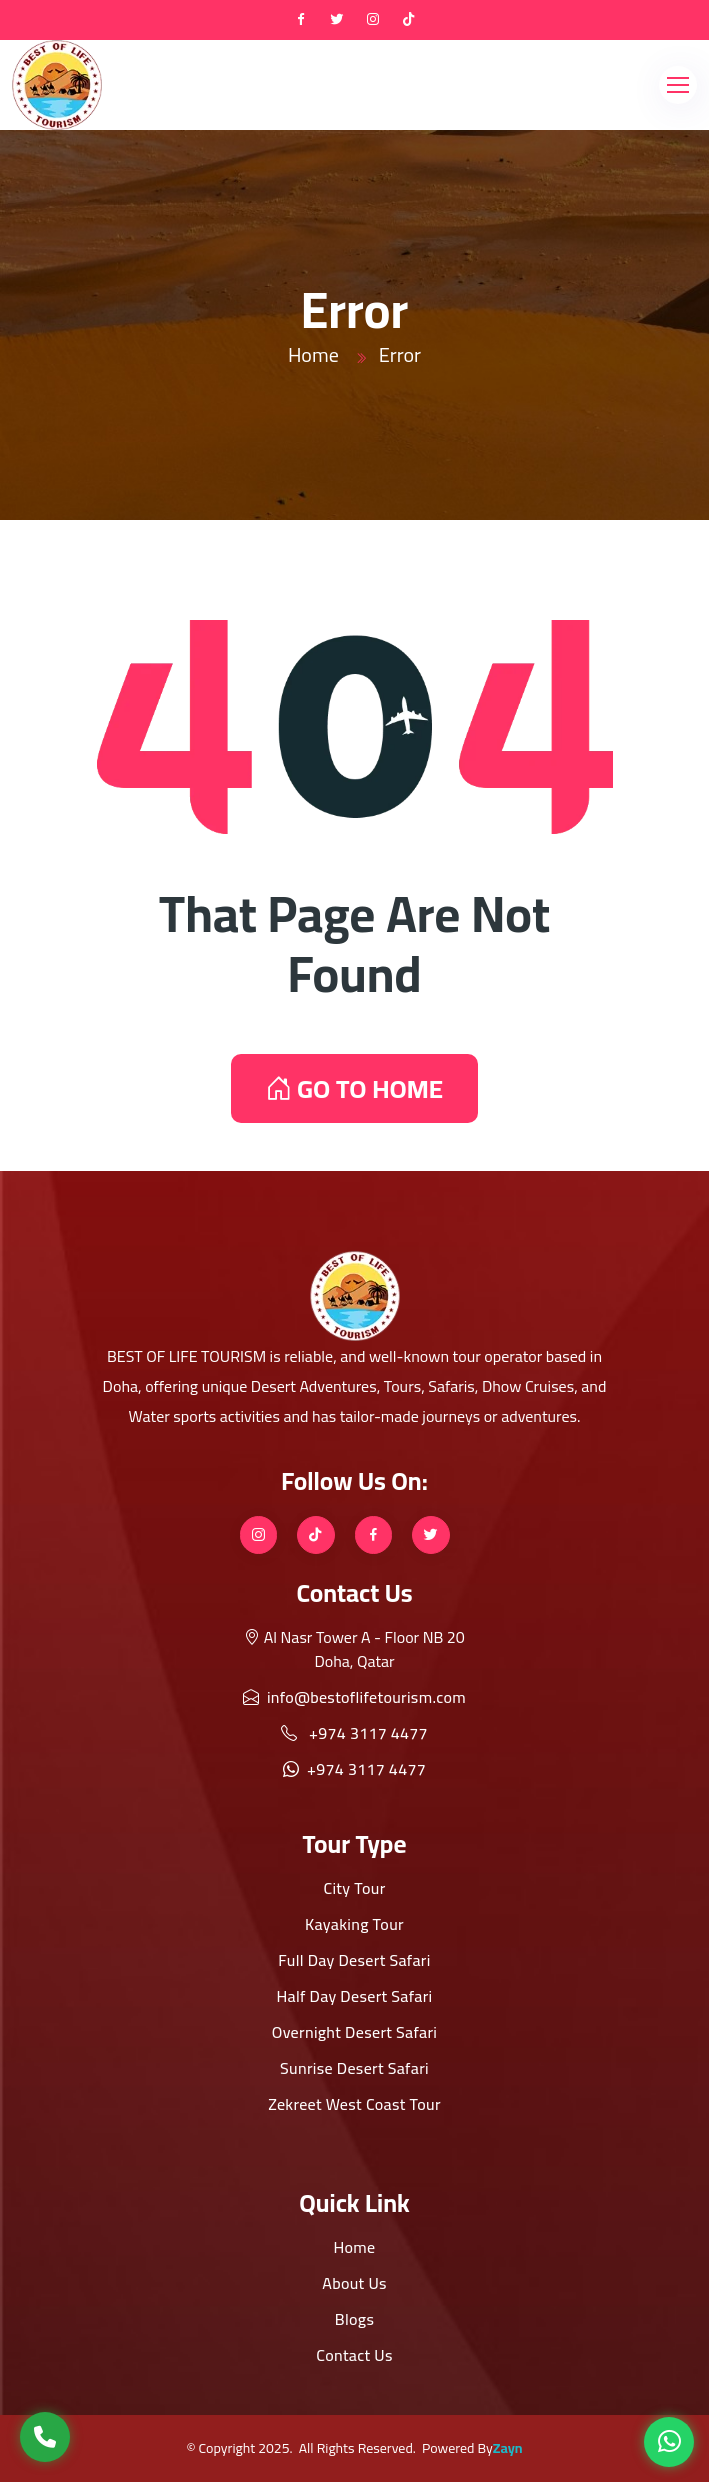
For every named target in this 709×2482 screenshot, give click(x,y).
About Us (354, 2283)
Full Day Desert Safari (354, 1960)
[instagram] (373, 20)
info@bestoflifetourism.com (354, 1697)
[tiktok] (409, 20)
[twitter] (337, 20)
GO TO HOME (354, 1088)
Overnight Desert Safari (355, 2032)
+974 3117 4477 (354, 1733)
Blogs (354, 2319)
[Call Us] (45, 2437)
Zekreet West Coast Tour (354, 2104)
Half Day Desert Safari (354, 1996)
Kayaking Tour (354, 1924)
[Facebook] (301, 20)
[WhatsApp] (669, 2442)
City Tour (354, 1888)
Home (313, 354)
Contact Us (354, 2355)
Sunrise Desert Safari (354, 2068)
